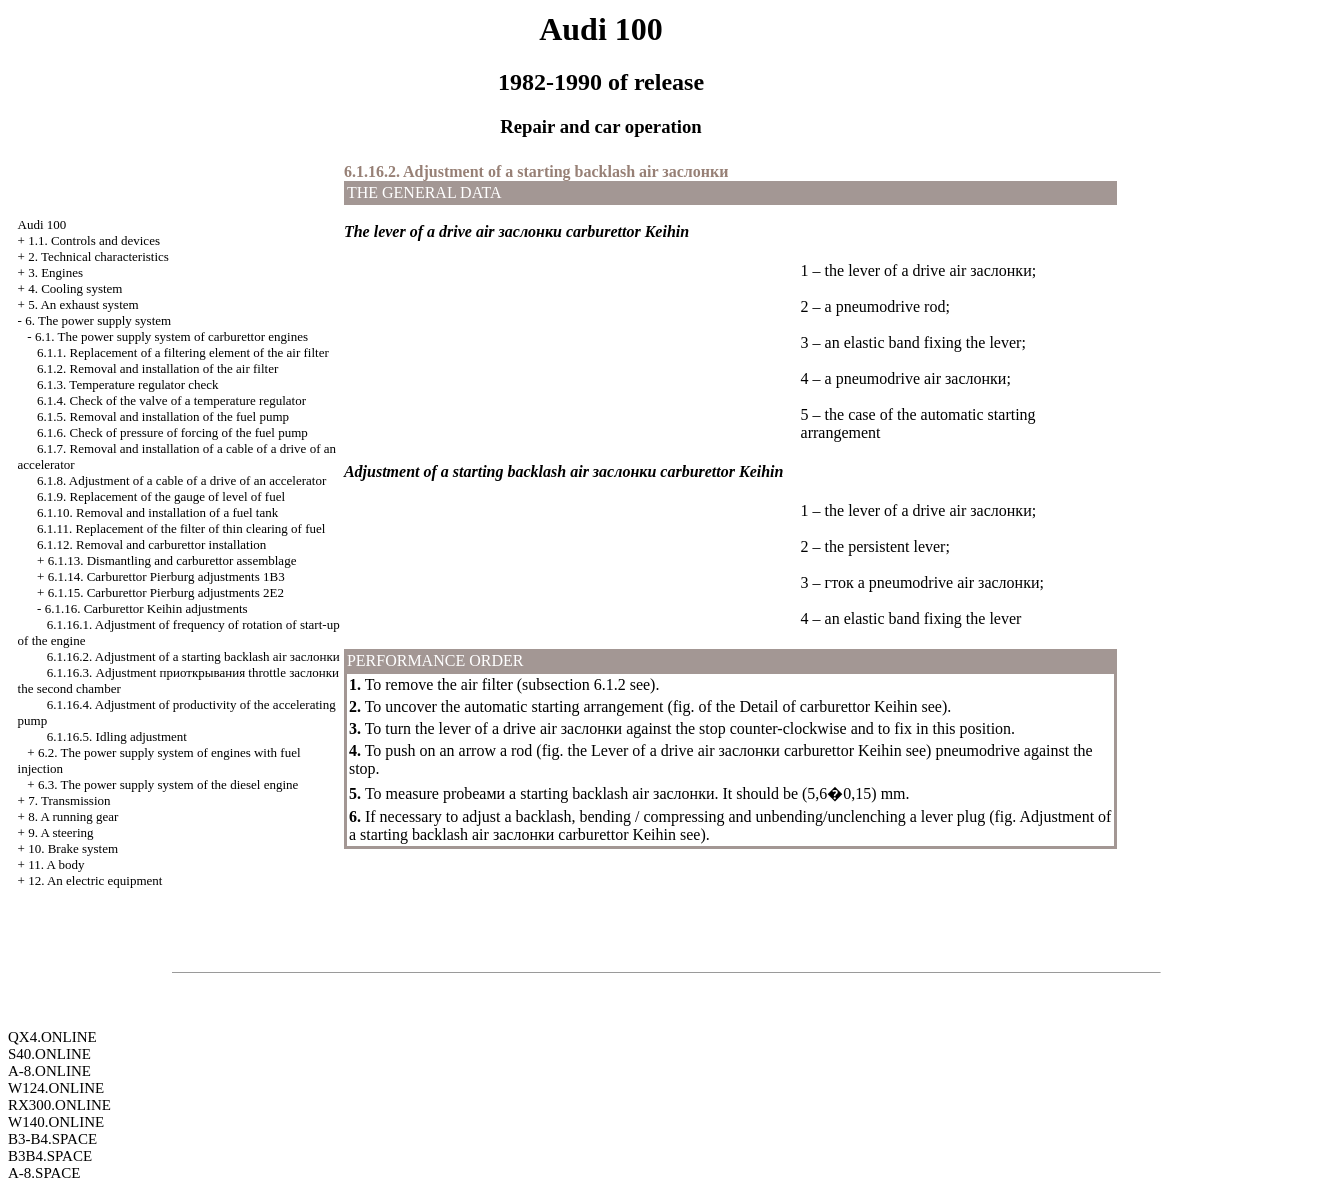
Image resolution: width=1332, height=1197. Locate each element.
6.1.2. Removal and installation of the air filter (157, 368)
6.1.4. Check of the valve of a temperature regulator (171, 400)
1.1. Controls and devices (94, 240)
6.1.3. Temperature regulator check (128, 384)
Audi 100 (42, 224)
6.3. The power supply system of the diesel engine (168, 784)
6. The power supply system (98, 320)
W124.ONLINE (56, 1088)
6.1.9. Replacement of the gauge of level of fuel (161, 496)
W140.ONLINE (56, 1122)
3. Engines (55, 272)
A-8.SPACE (44, 1173)
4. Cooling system (75, 288)
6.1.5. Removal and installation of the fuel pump (163, 416)
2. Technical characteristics (98, 256)
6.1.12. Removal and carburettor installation (151, 544)
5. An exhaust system (83, 304)
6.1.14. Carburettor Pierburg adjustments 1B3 (166, 576)
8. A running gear (73, 816)
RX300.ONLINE (59, 1105)
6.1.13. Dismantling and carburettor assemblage (172, 560)
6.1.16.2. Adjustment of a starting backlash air (193, 656)
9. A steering (60, 832)
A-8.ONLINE (49, 1071)
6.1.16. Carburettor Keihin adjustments (146, 608)
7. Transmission (69, 800)
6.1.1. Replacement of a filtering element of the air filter (183, 352)
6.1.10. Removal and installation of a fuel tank (157, 512)
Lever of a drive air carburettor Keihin (746, 750)
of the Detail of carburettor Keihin (808, 706)
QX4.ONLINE (52, 1037)
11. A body (56, 864)
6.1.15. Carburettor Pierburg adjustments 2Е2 (166, 592)
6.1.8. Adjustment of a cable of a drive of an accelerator (181, 480)
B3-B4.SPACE (52, 1139)
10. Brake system (73, 848)
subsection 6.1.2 (574, 684)
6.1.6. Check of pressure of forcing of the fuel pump (172, 432)
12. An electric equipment (95, 880)
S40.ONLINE (49, 1054)
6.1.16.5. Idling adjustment (117, 736)
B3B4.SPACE (50, 1156)
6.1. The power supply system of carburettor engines (171, 336)
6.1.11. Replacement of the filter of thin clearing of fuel (181, 528)
